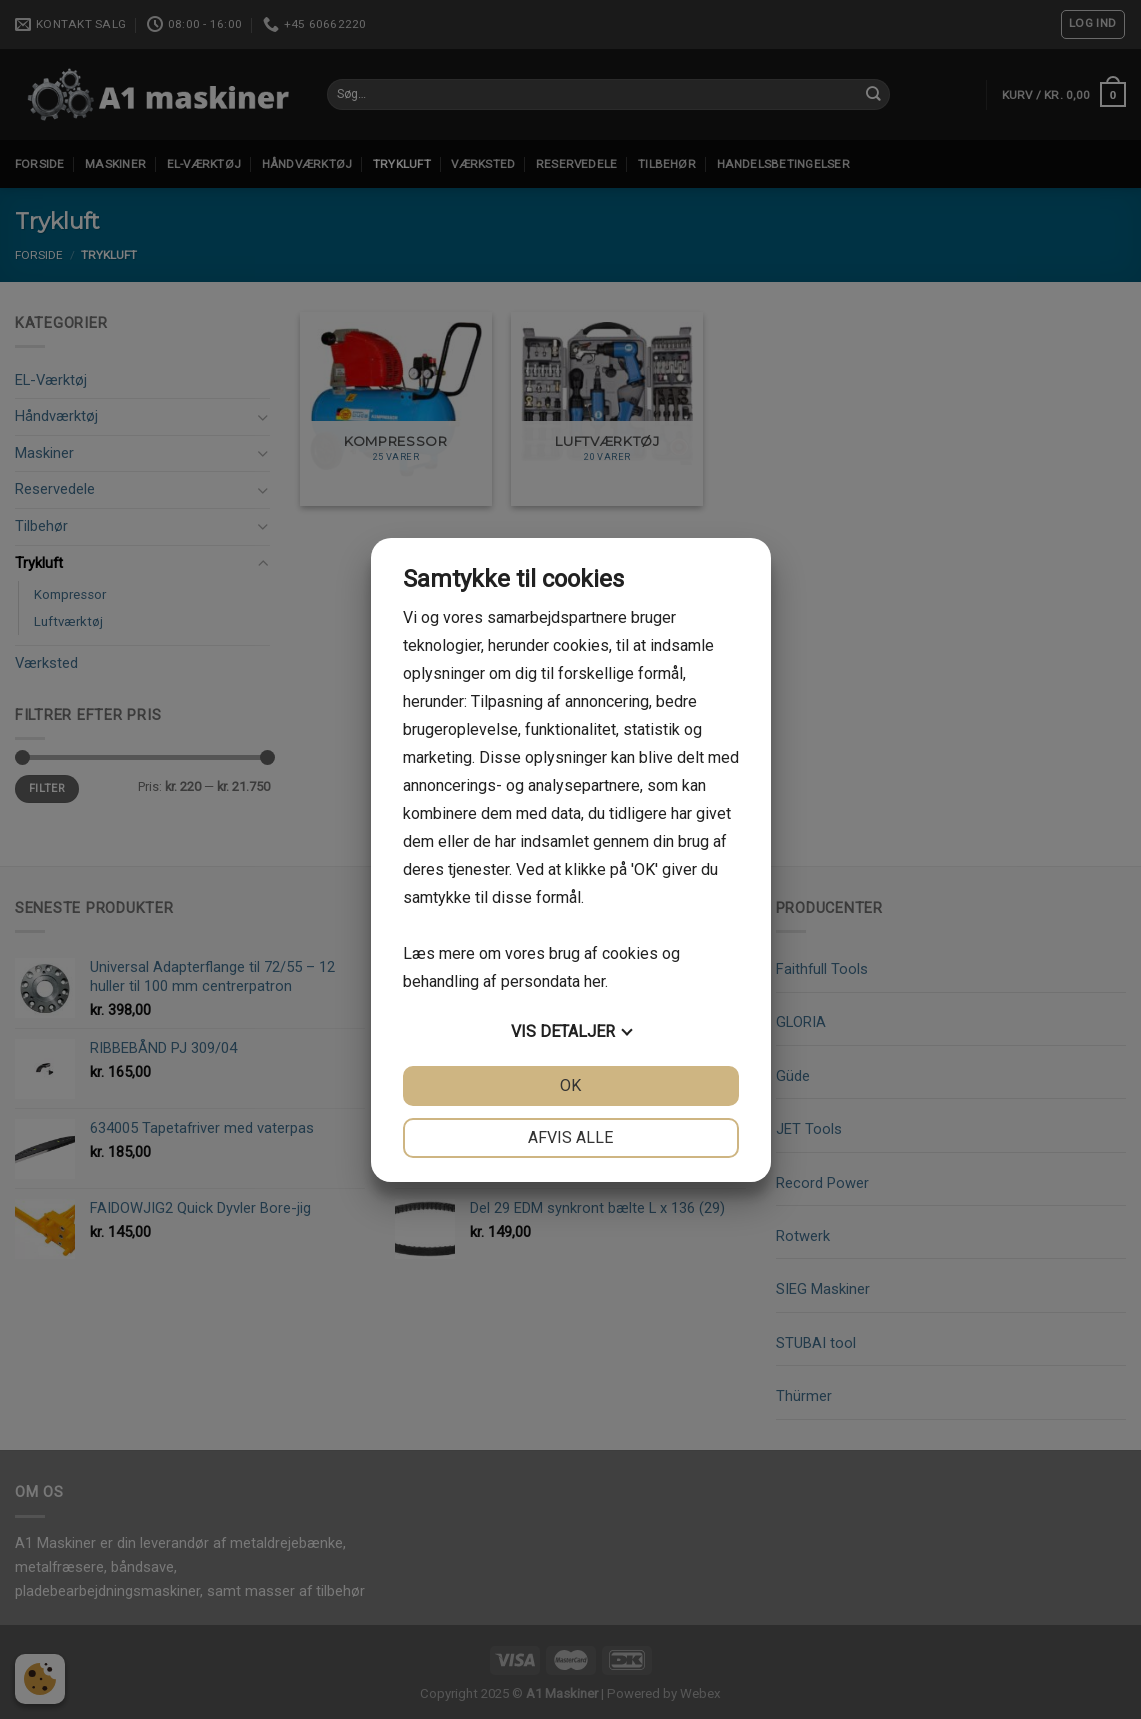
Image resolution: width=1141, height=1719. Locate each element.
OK (570, 1085)
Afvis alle (570, 1137)
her (594, 981)
